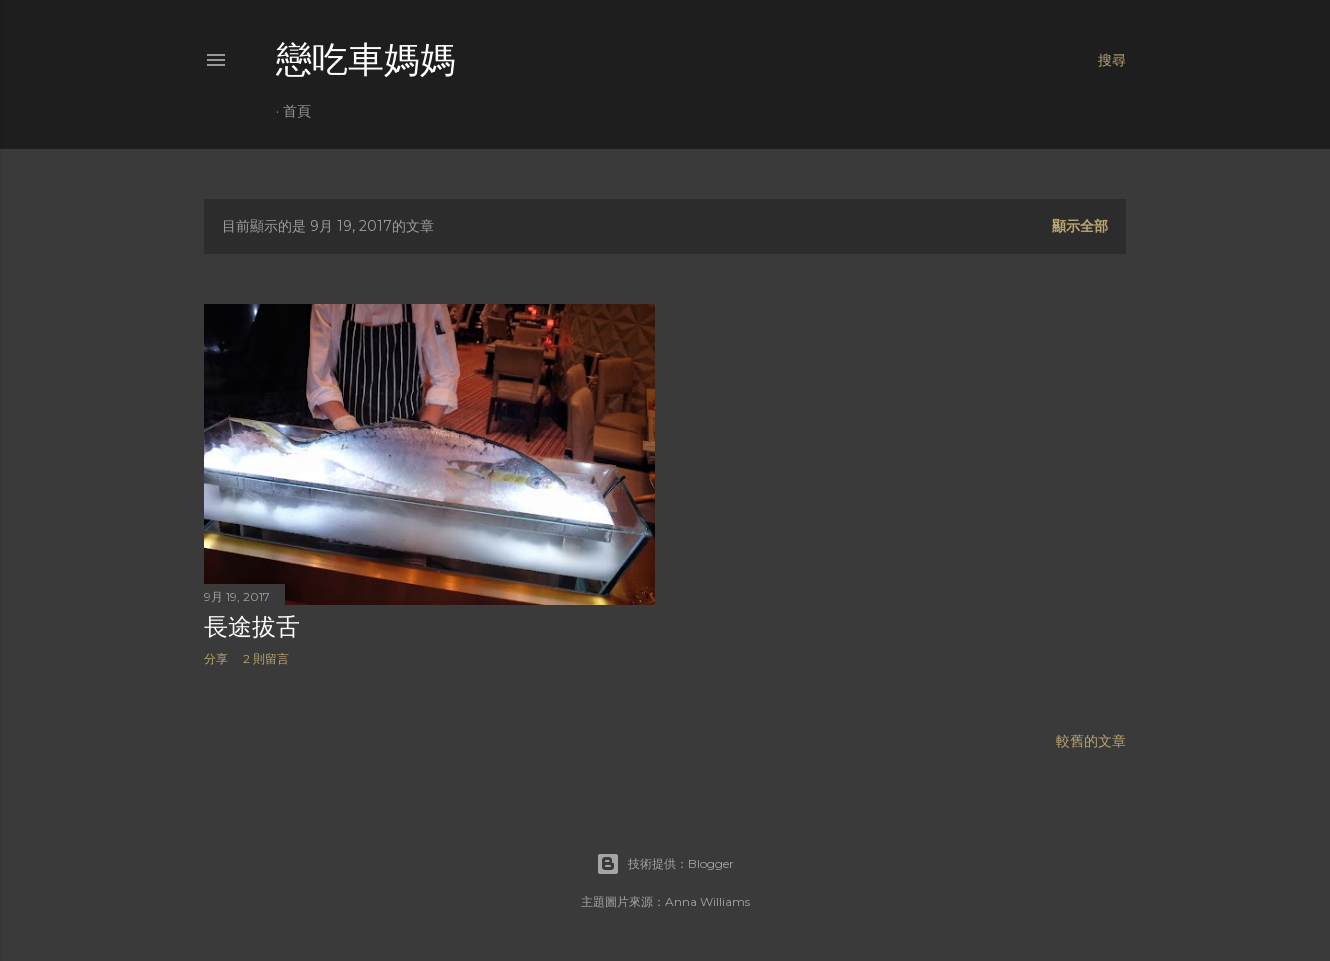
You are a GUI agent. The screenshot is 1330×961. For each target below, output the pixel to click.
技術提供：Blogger (665, 864)
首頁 (297, 111)
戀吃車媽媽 (366, 59)
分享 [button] (216, 658)
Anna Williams (707, 901)
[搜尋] (1112, 60)
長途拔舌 (252, 626)
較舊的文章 (1091, 741)
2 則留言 (266, 658)
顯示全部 (1080, 226)
